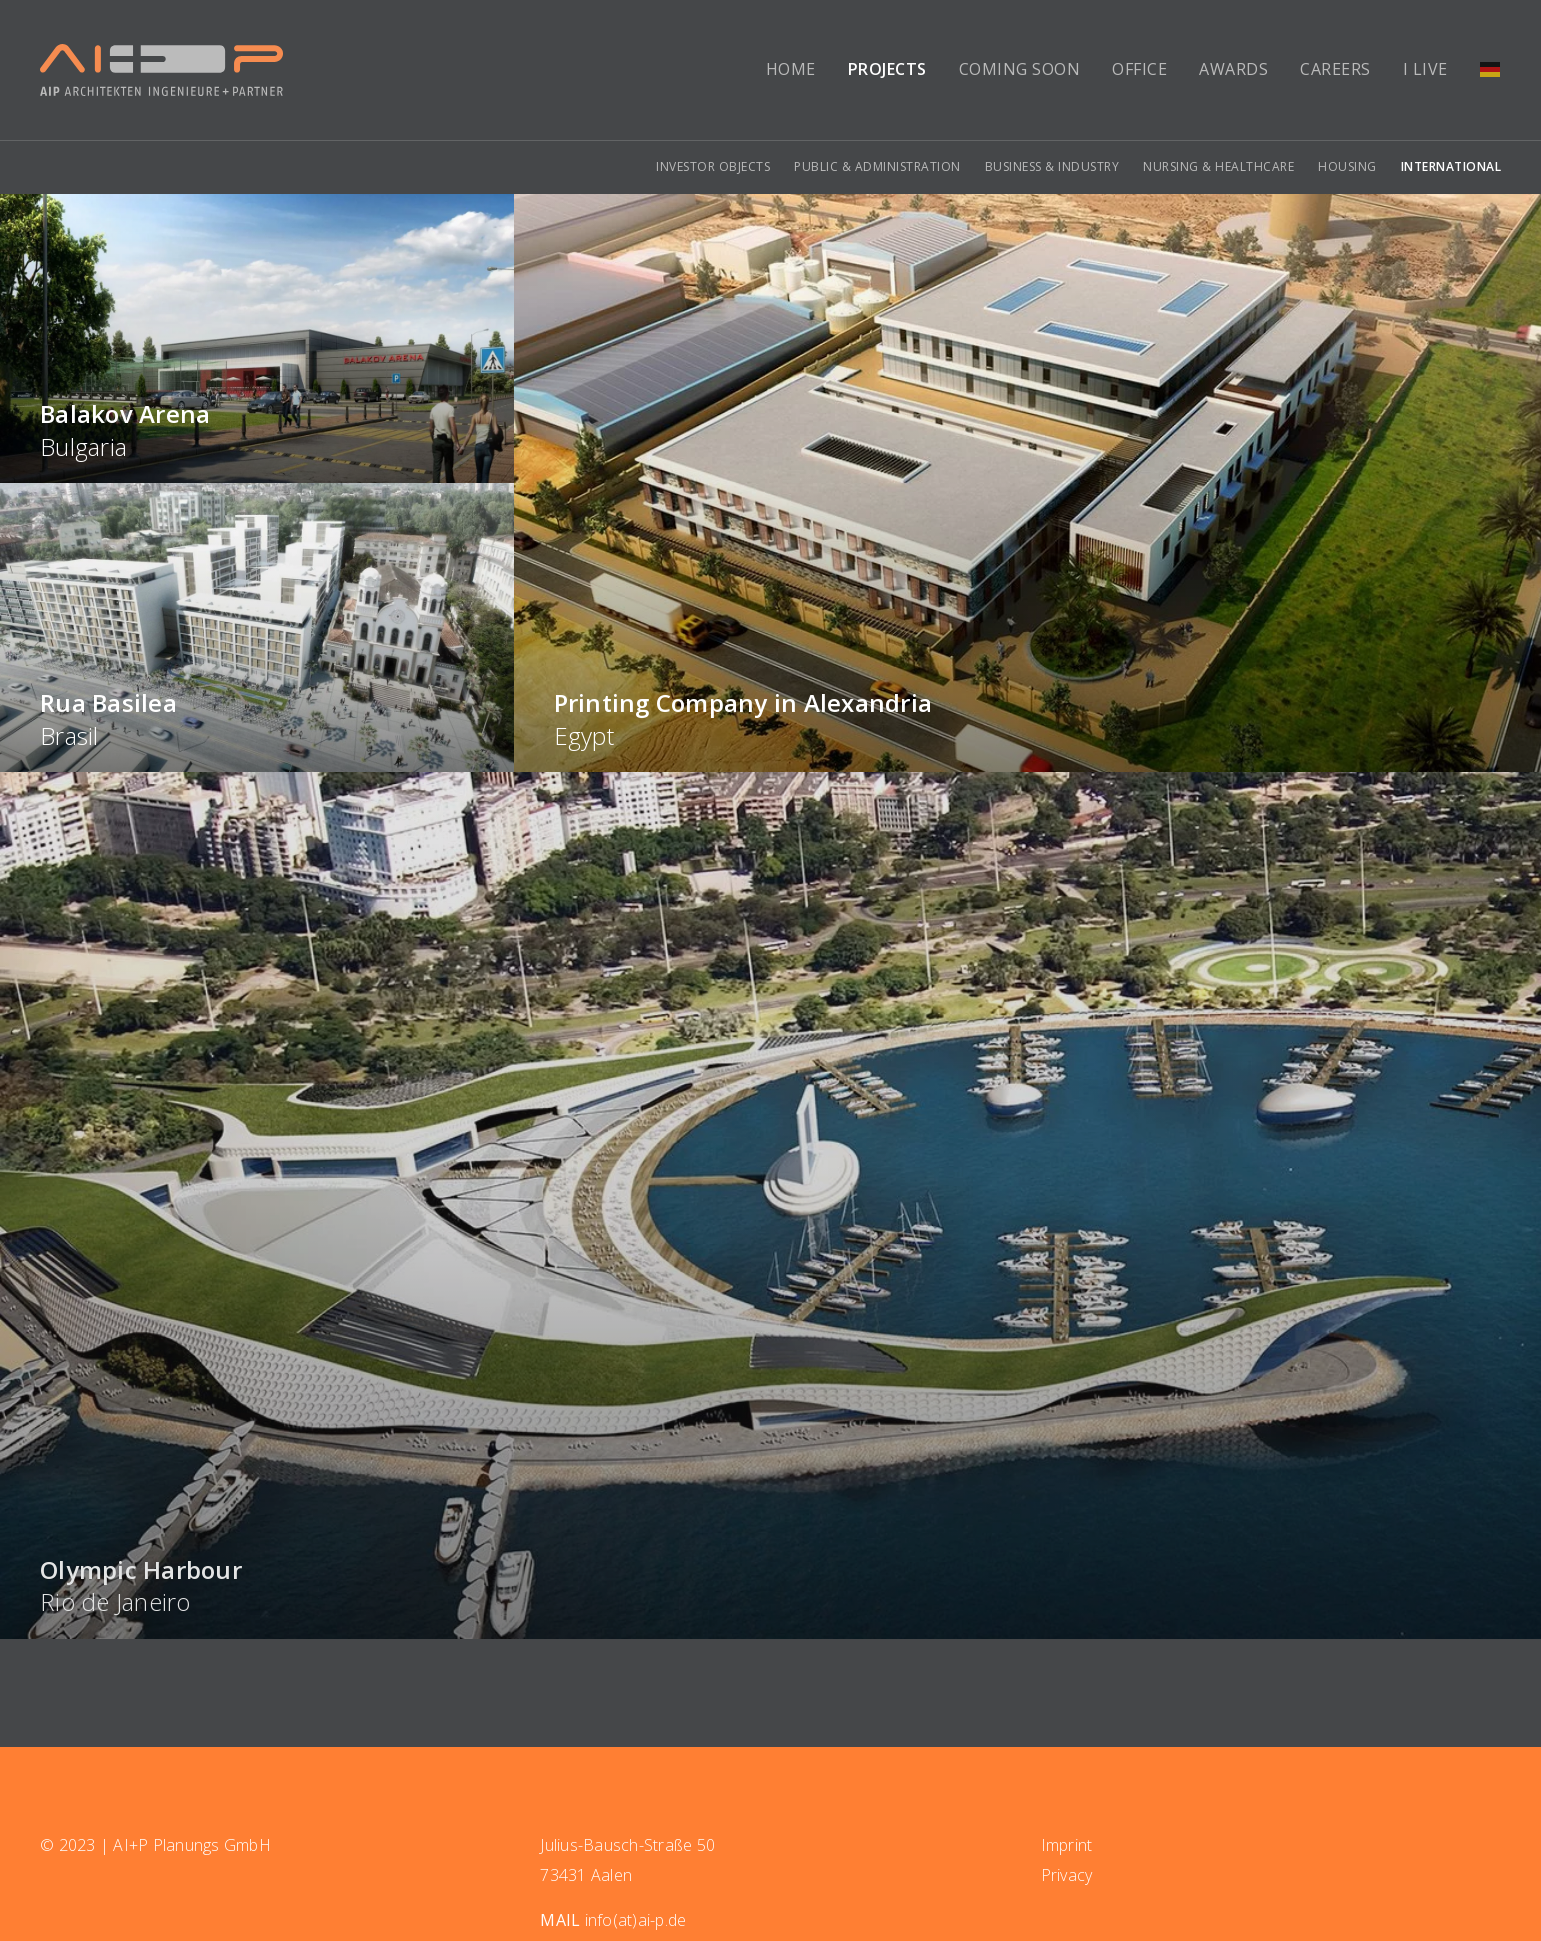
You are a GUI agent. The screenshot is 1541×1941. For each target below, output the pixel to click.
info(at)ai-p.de (636, 1920)
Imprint (1067, 1845)
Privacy (1067, 1875)
